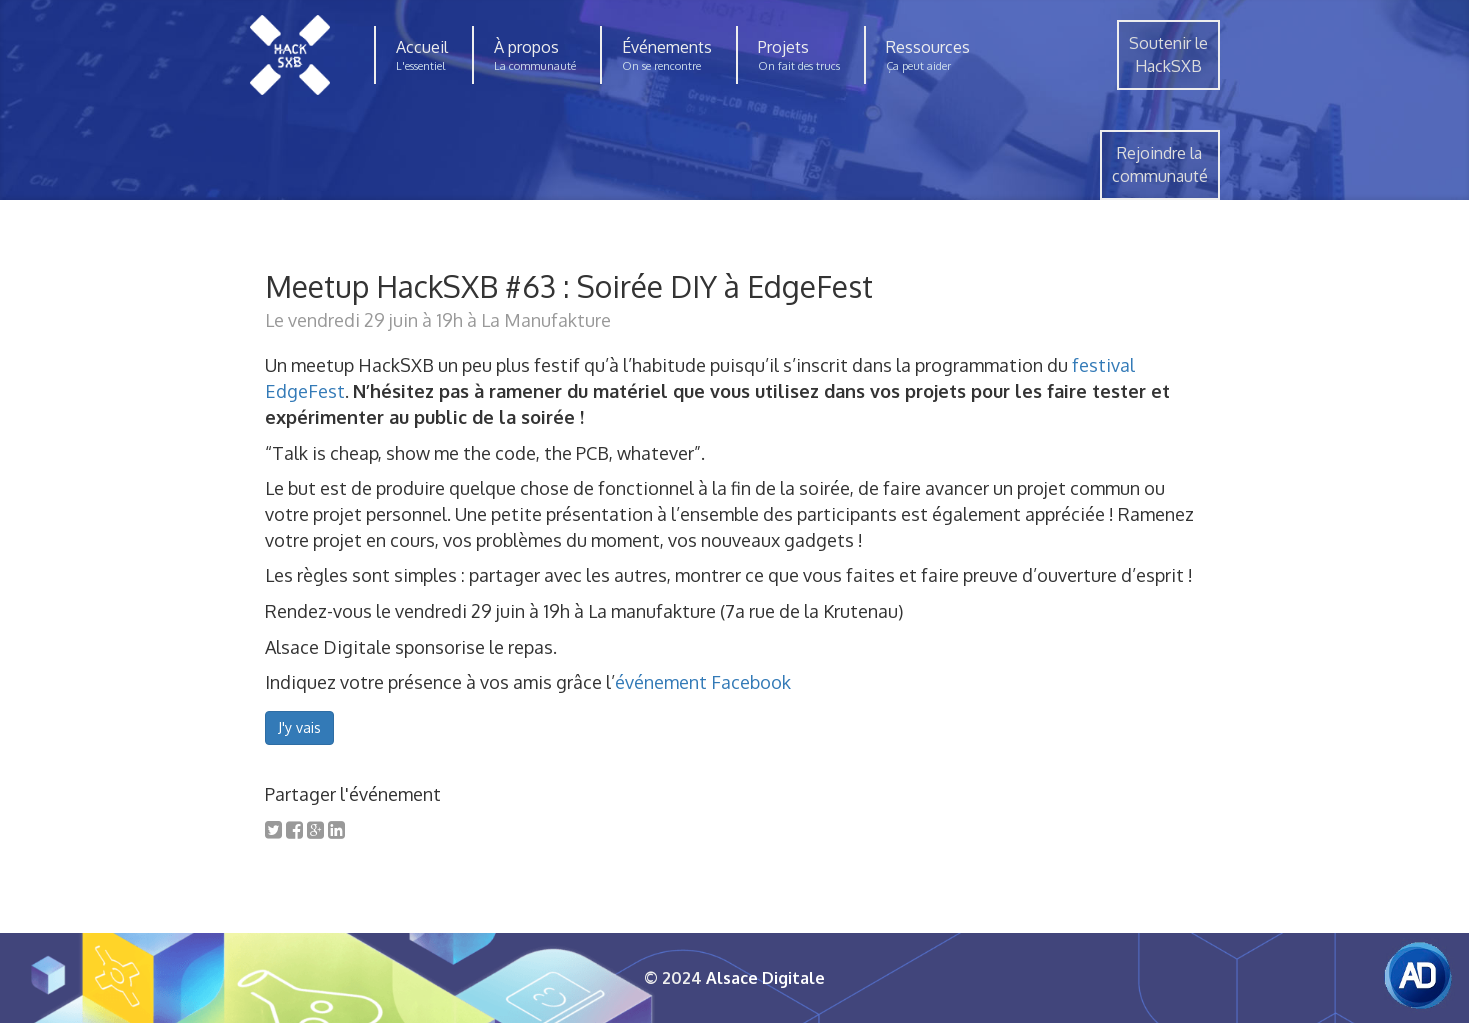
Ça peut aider (918, 66)
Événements (667, 47)
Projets (783, 47)
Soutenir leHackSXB (1168, 54)
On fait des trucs (799, 66)
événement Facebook (703, 682)
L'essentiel (420, 66)
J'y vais (299, 727)
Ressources (928, 47)
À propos (526, 47)
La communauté (535, 66)
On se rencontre (661, 66)
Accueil (422, 47)
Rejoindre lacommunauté (1160, 164)
